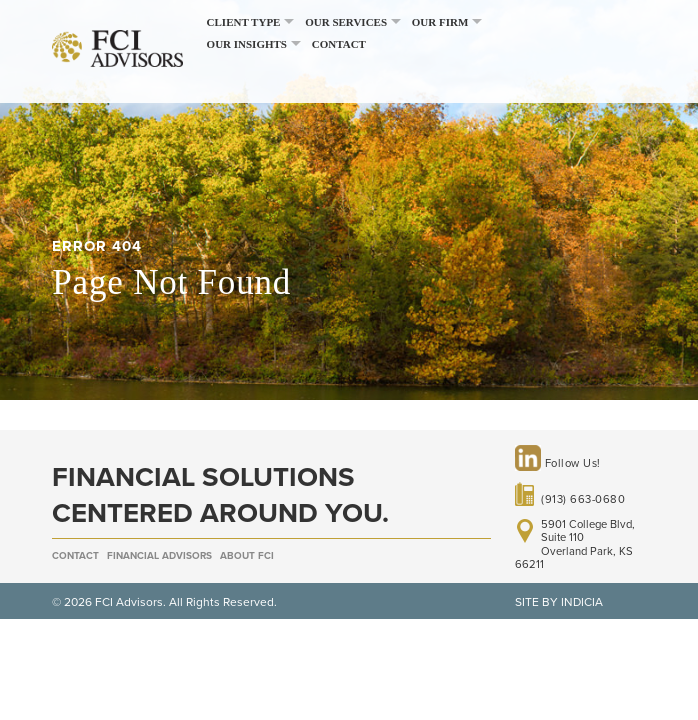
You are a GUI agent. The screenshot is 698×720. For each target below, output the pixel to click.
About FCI (247, 556)
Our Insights (247, 44)
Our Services (346, 22)
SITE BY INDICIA (559, 602)
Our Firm (440, 22)
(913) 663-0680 (583, 499)
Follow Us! (558, 463)
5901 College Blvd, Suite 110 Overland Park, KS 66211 (575, 545)
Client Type (244, 22)
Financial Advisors (159, 556)
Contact (339, 44)
